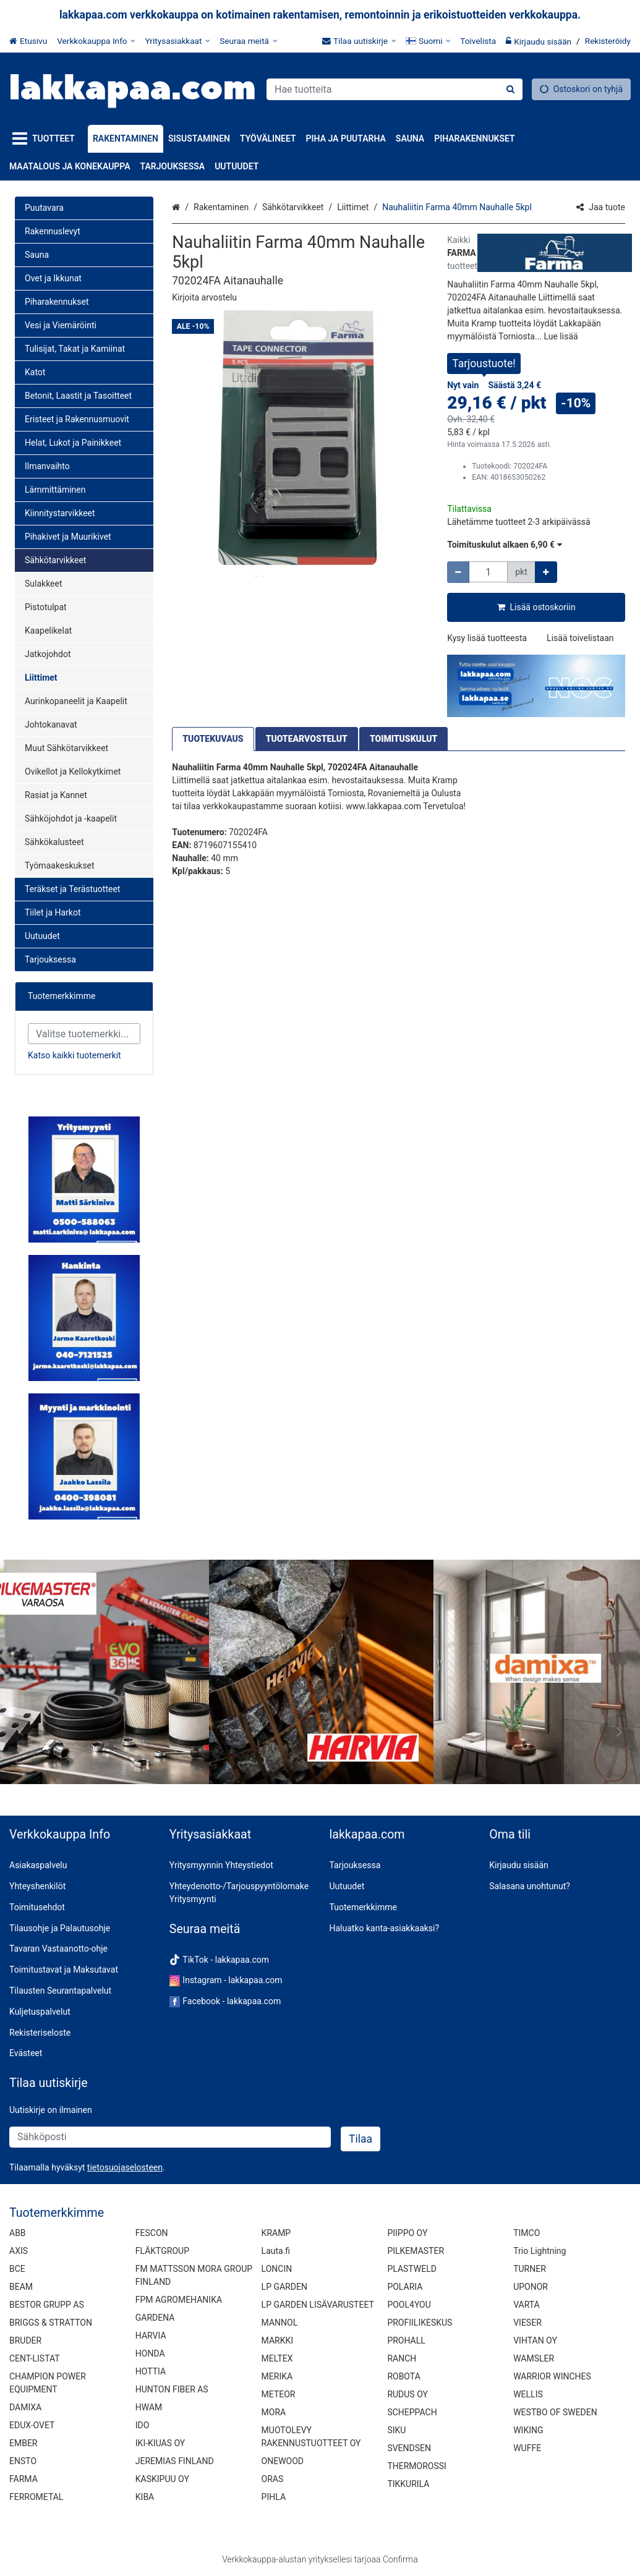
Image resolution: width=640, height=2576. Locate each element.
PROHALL (406, 2340)
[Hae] (510, 89)
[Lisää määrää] (546, 572)
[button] (204, 297)
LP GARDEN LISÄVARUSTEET (318, 2305)
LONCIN (277, 2269)
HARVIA (150, 2335)
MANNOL (280, 2322)
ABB (17, 2233)
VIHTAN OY (535, 2340)
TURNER (529, 2269)
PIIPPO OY (407, 2233)
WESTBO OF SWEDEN (555, 2412)
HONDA (150, 2353)
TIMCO (526, 2233)
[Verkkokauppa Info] (96, 41)
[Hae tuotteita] (395, 89)
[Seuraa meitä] (248, 41)
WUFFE (527, 2448)
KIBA (144, 2497)
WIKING (528, 2430)
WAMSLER (533, 2358)
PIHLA (274, 2497)
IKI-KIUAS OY (160, 2443)
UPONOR (530, 2287)
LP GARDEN (284, 2287)
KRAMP (276, 2233)
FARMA (23, 2479)
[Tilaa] (360, 2139)
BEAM (21, 2287)
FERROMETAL (36, 2497)
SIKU (396, 2430)
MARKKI (277, 2340)
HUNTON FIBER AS (171, 2389)
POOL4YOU (408, 2305)
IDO (142, 2425)
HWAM (148, 2407)
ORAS (273, 2479)
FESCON (151, 2233)
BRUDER (25, 2340)
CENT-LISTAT (34, 2358)
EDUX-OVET (31, 2425)
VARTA (526, 2305)
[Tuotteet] (46, 139)
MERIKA (277, 2376)
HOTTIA (150, 2371)
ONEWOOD (283, 2461)
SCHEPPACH (412, 2412)
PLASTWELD (412, 2269)
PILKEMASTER (415, 2251)
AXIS (18, 2251)
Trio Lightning (539, 2251)
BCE (17, 2269)
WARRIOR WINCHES (552, 2376)
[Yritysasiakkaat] (177, 41)
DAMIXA (25, 2407)
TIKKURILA (408, 2484)
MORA (274, 2412)
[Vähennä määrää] (458, 572)
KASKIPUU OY (162, 2479)
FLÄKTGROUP (162, 2251)
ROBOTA (403, 2376)
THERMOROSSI (416, 2466)
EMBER (23, 2443)
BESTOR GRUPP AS (46, 2305)
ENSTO (22, 2461)
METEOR (279, 2394)
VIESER (527, 2322)
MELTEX (277, 2358)
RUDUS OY (407, 2394)
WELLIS (528, 2394)
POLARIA (404, 2287)
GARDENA (155, 2318)
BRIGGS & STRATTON (50, 2322)
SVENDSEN (409, 2448)
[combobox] (395, 89)
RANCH (401, 2358)
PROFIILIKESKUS (419, 2322)
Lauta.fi (276, 2251)
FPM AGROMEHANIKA (178, 2300)
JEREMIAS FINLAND (174, 2461)
